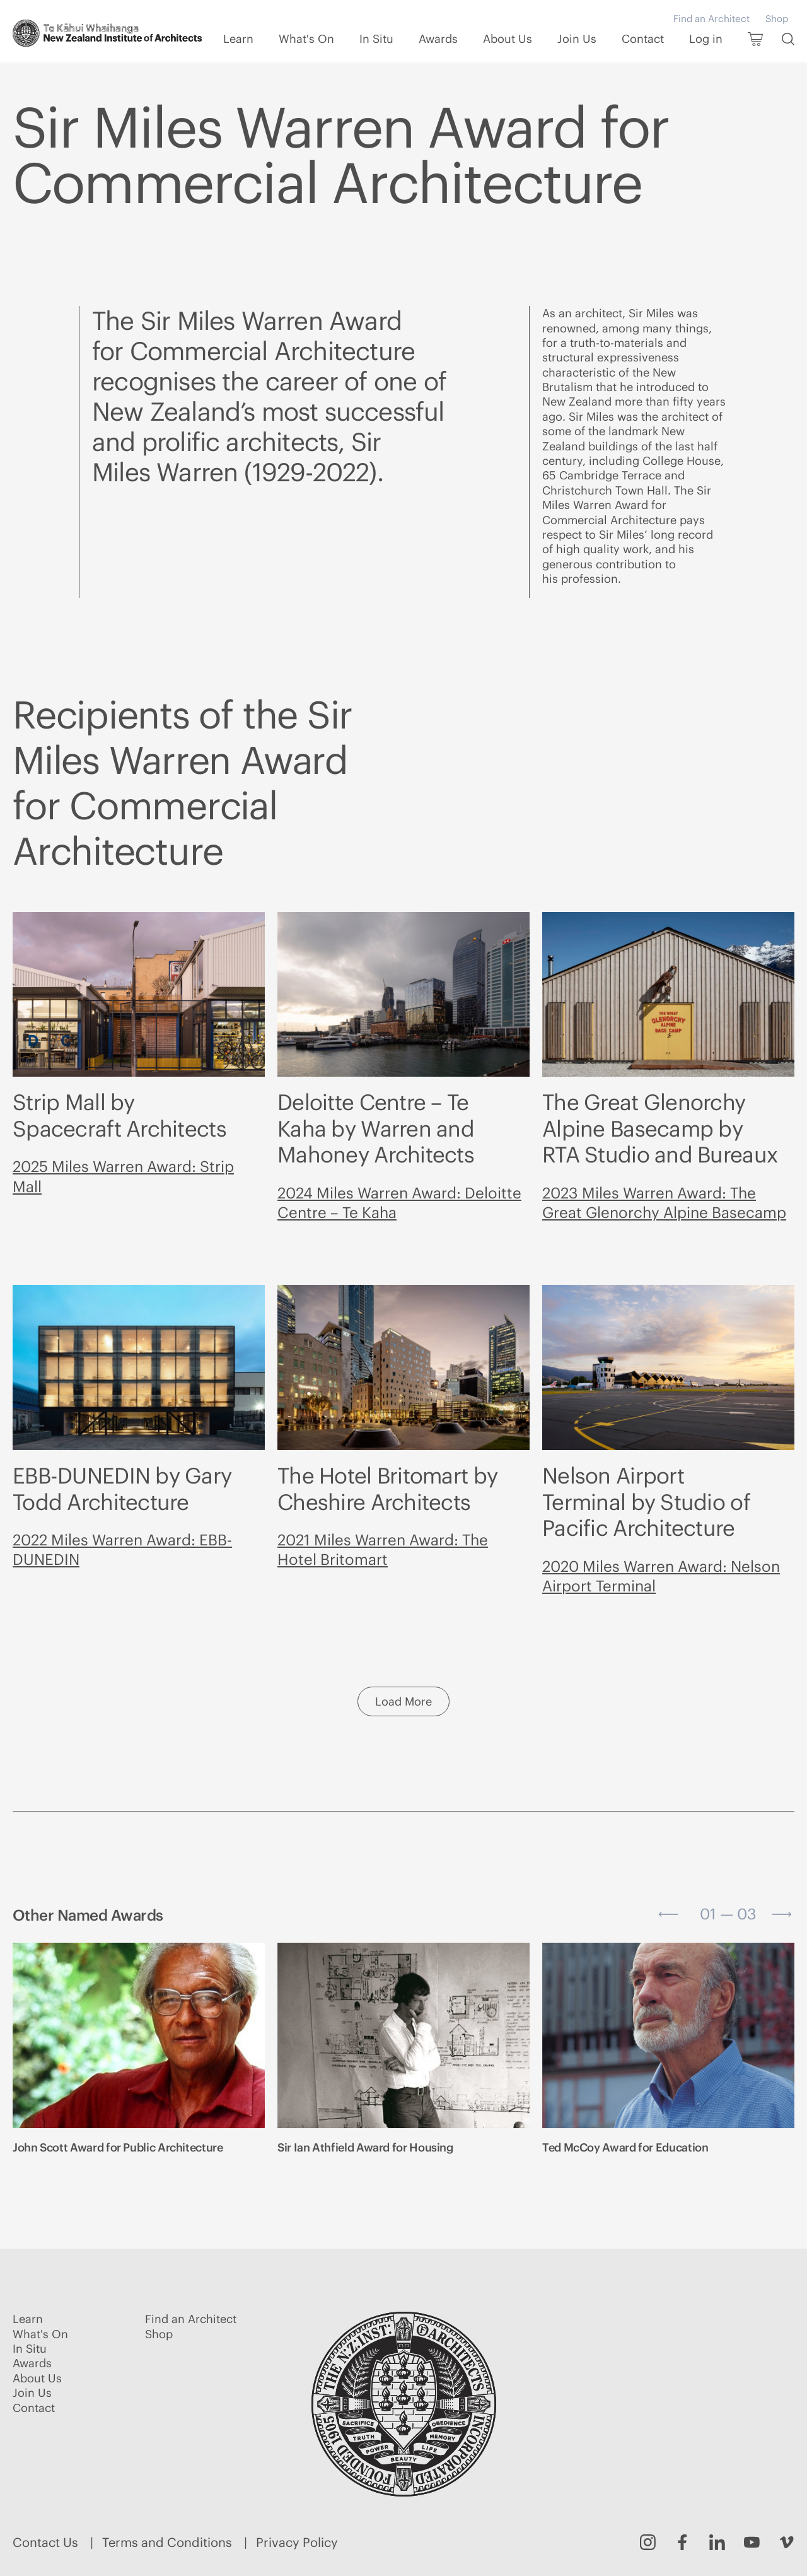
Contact (643, 39)
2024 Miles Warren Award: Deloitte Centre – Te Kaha (399, 1202)
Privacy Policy (297, 2542)
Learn (238, 39)
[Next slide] (781, 1914)
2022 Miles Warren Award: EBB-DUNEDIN (122, 1549)
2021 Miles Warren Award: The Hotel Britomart (382, 1549)
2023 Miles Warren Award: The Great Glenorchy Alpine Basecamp (664, 1202)
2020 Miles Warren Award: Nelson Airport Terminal (661, 1576)
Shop (776, 19)
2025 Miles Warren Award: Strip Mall (123, 1176)
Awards (438, 39)
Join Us (576, 39)
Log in (706, 39)
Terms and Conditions (167, 2542)
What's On (306, 39)
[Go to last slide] (668, 1914)
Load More (403, 1701)
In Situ (376, 39)
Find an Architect (711, 19)
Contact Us (45, 2542)
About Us (507, 39)
